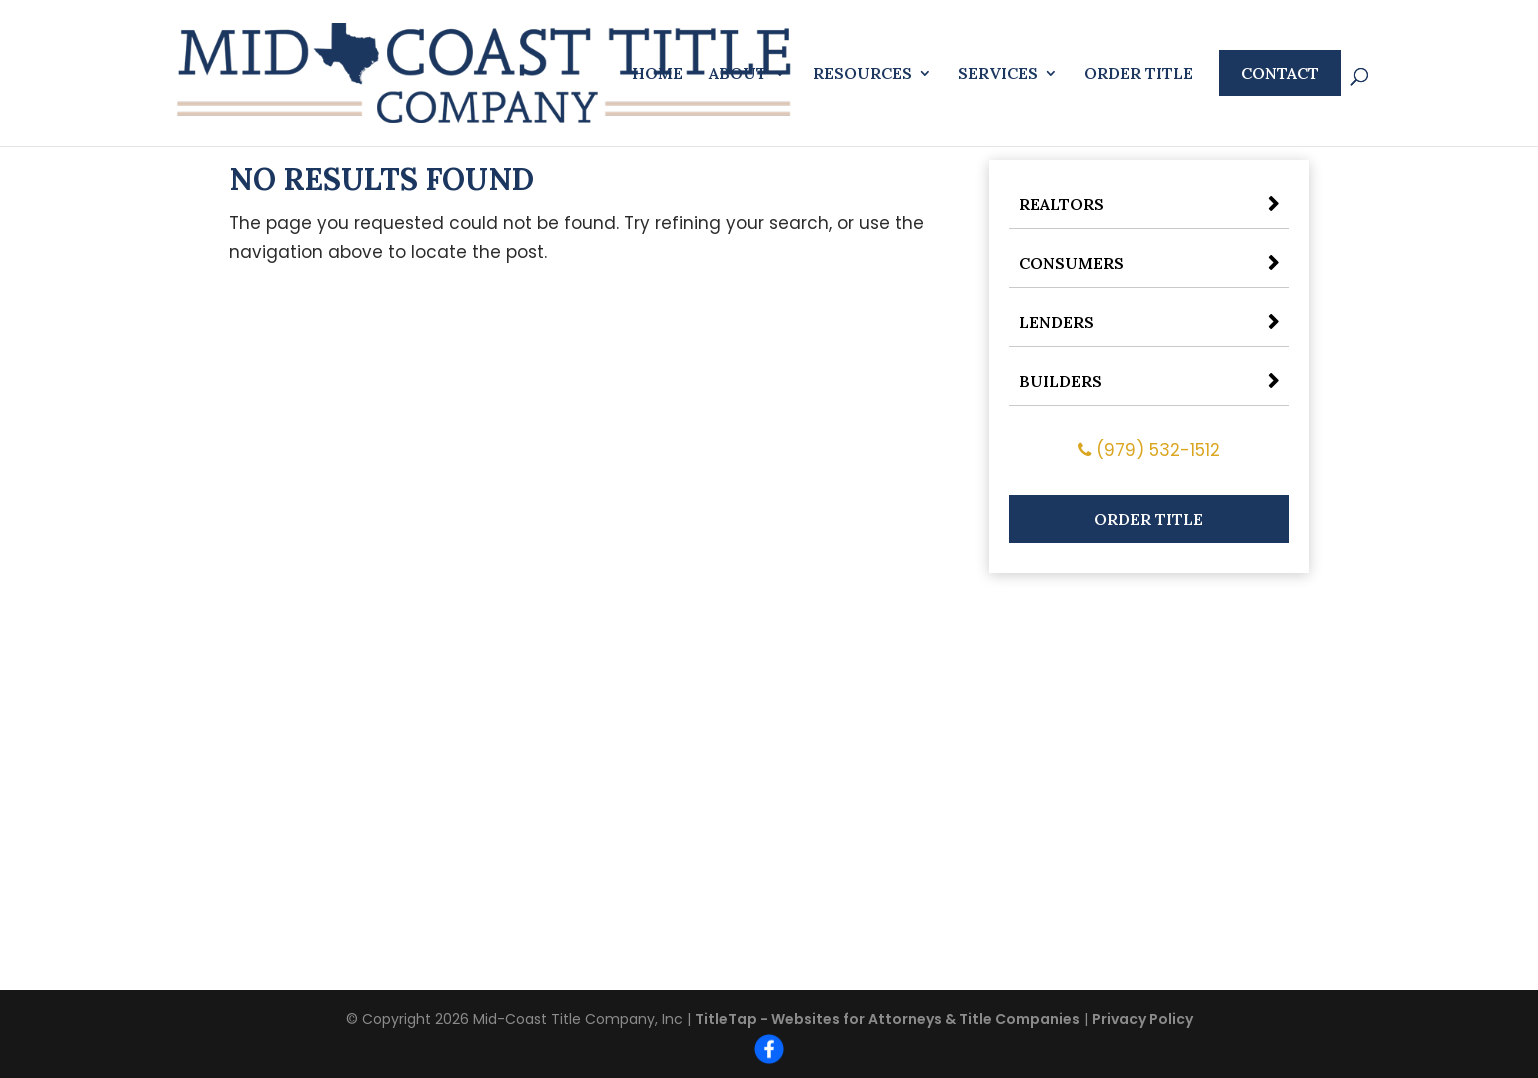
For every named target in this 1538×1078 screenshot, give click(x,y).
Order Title (1138, 74)
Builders (1060, 381)
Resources (862, 74)
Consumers (1071, 263)
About (738, 74)
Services (998, 74)
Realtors (1061, 204)
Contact (1280, 73)
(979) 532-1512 (1149, 450)
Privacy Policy (1142, 1019)
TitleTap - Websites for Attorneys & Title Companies (887, 1019)
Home (657, 74)
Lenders (1056, 322)
